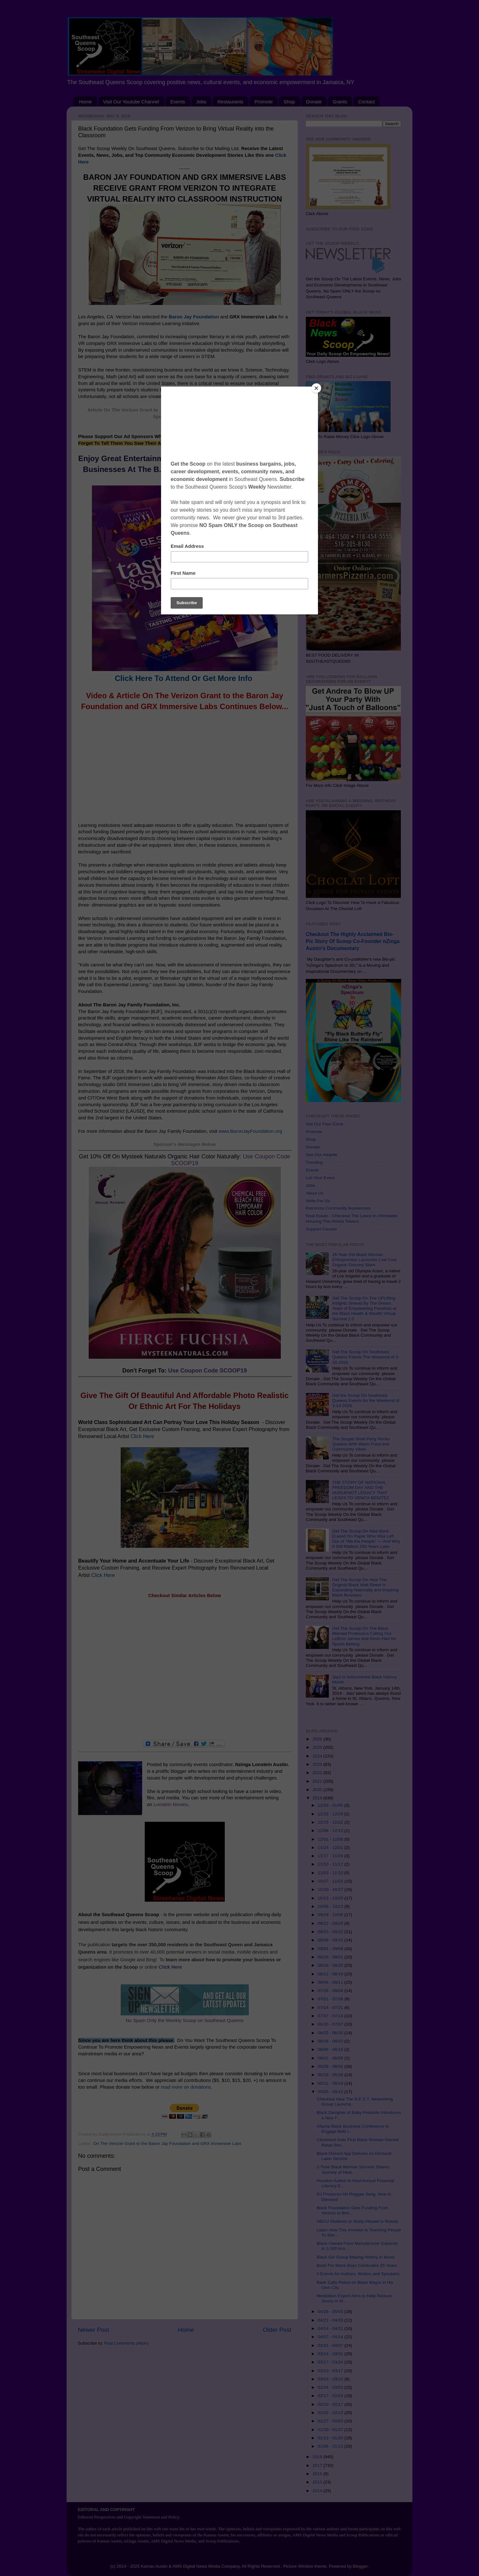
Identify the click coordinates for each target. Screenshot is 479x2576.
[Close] (316, 388)
